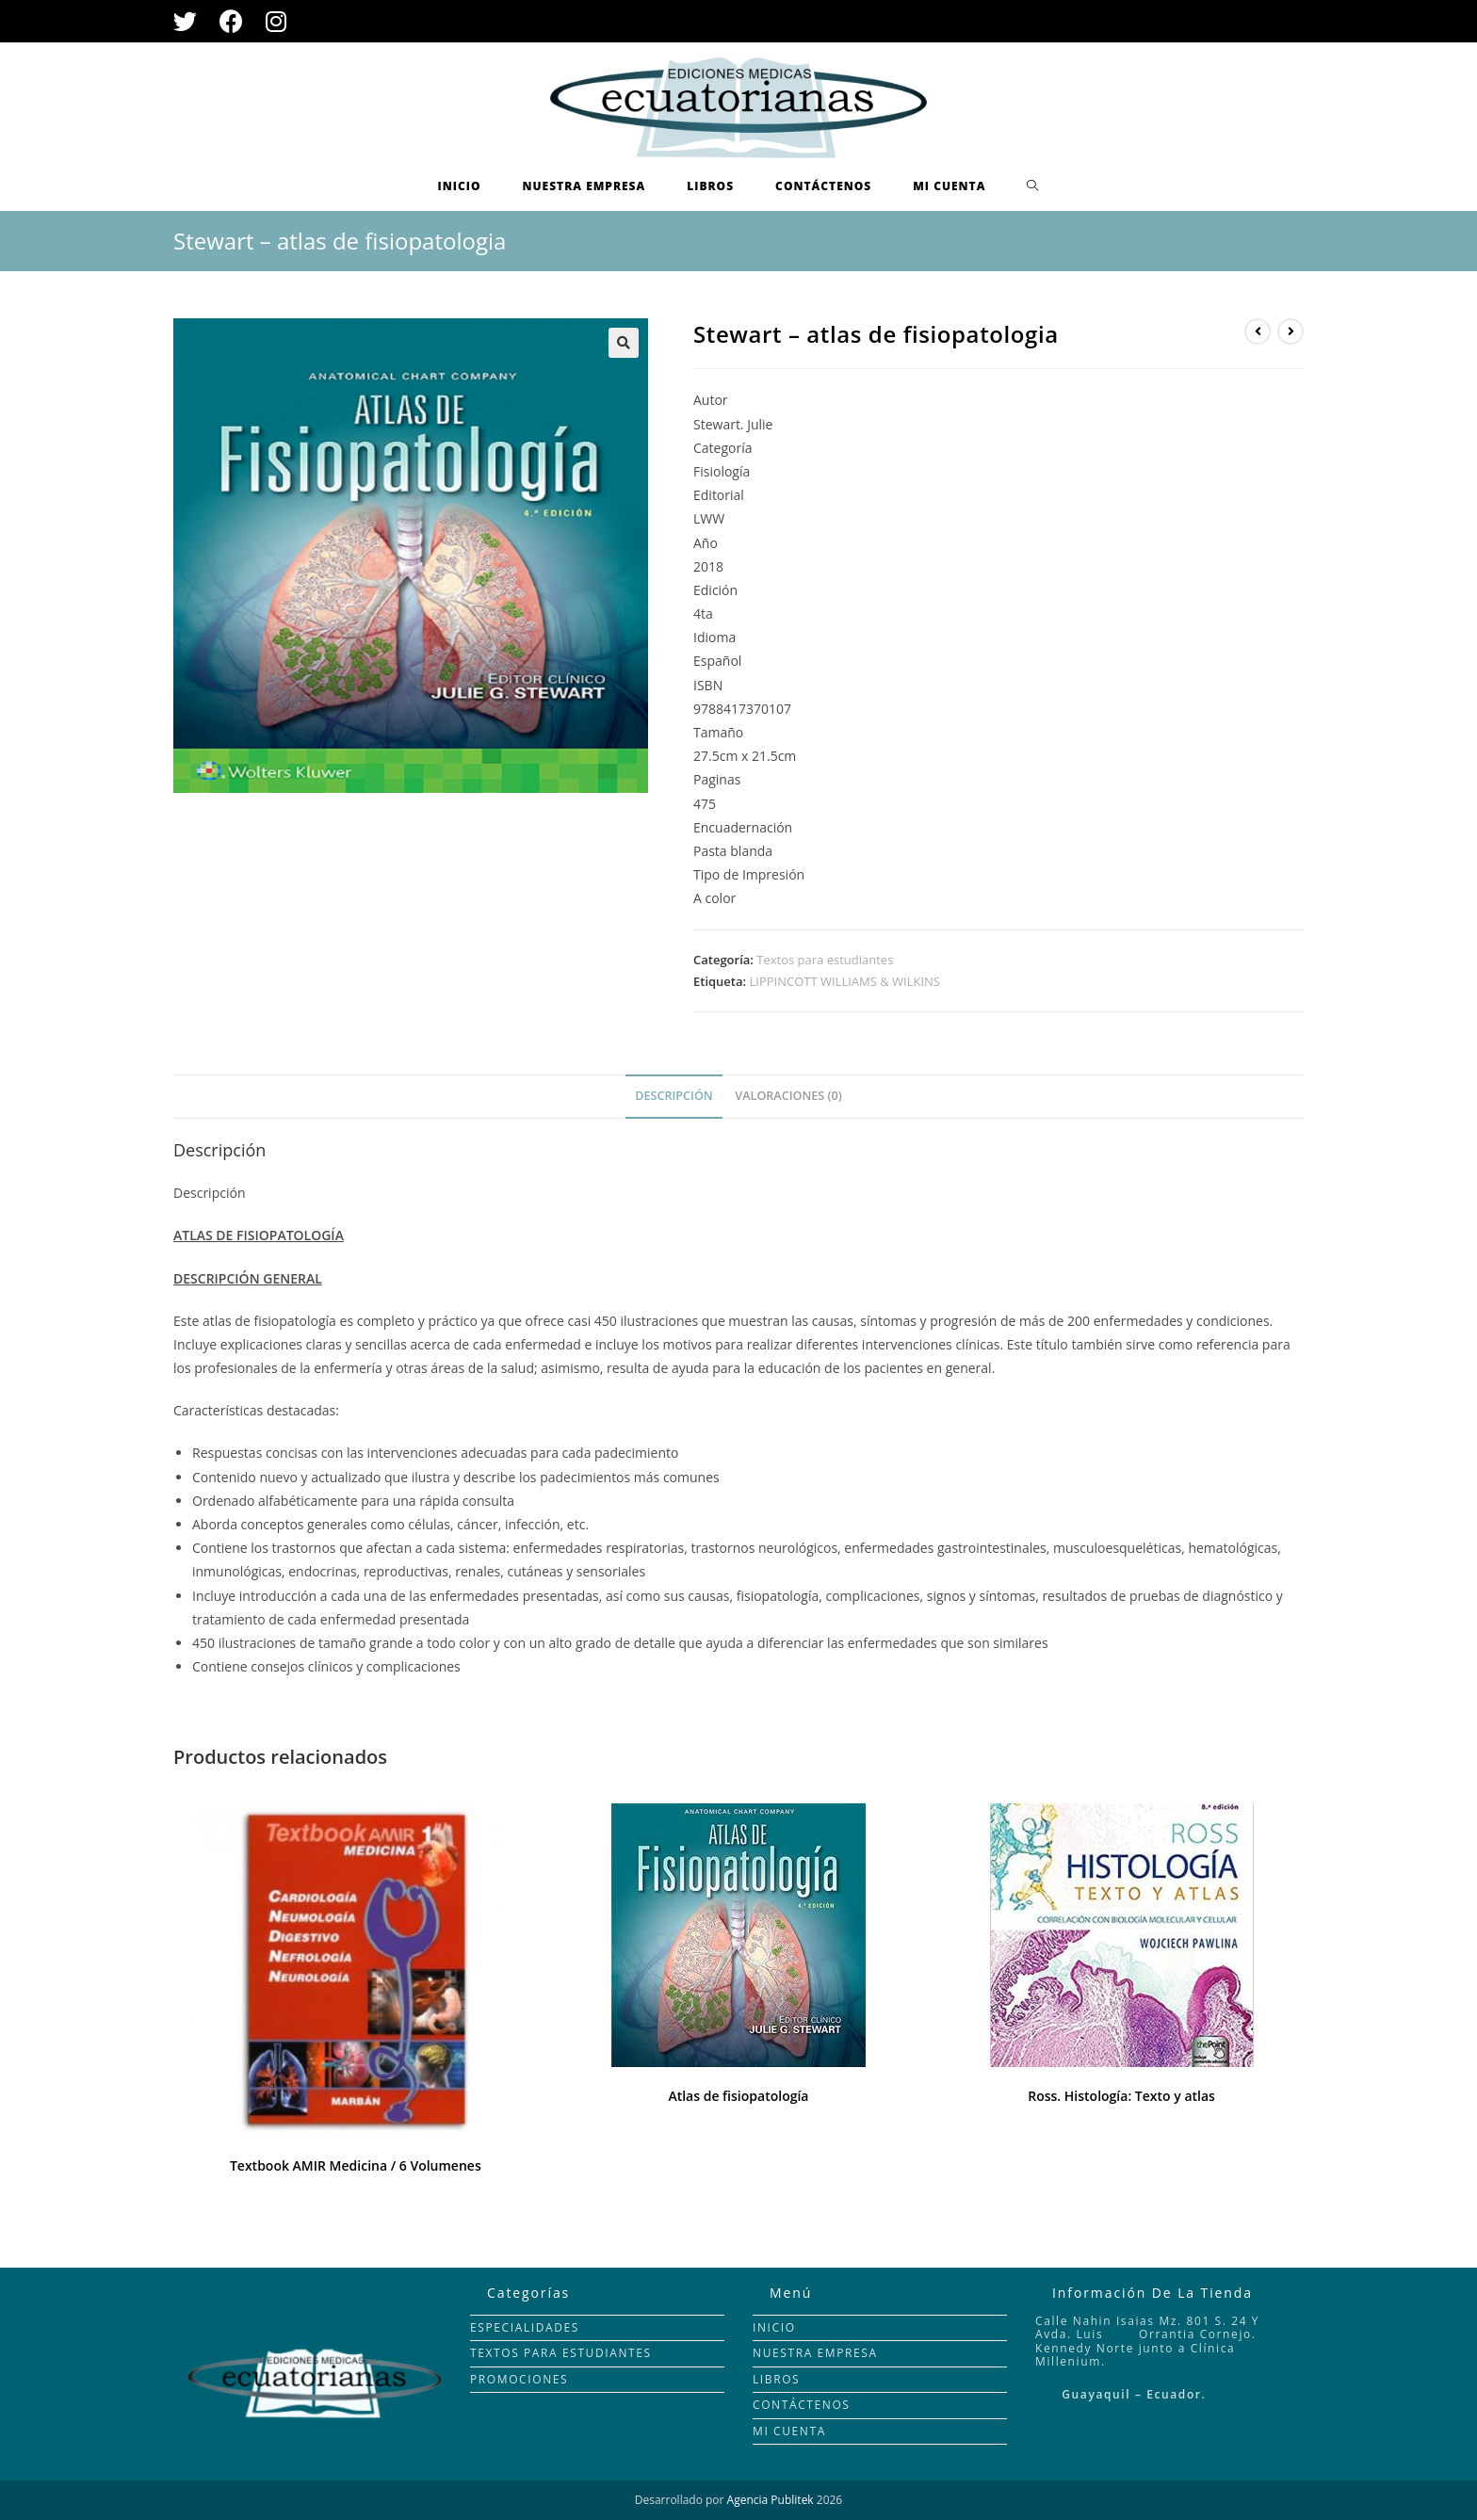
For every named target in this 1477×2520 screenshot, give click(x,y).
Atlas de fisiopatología (738, 2096)
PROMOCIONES (519, 2379)
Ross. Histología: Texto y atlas (1121, 2096)
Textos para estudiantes (824, 959)
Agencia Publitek (770, 2500)
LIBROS (776, 2379)
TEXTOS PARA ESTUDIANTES (561, 2353)
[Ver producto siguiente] (1290, 331)
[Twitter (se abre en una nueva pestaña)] (190, 21)
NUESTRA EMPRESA (815, 2353)
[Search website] (1033, 186)
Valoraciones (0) (788, 1096)
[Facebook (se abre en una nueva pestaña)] (231, 21)
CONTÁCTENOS (802, 2405)
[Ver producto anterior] (1257, 331)
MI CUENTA (789, 2431)
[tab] (673, 1096)
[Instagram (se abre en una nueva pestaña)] (276, 21)
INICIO (774, 2327)
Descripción (673, 1096)
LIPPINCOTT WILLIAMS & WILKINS (844, 981)
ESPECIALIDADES (524, 2327)
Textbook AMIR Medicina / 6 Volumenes (355, 2165)
